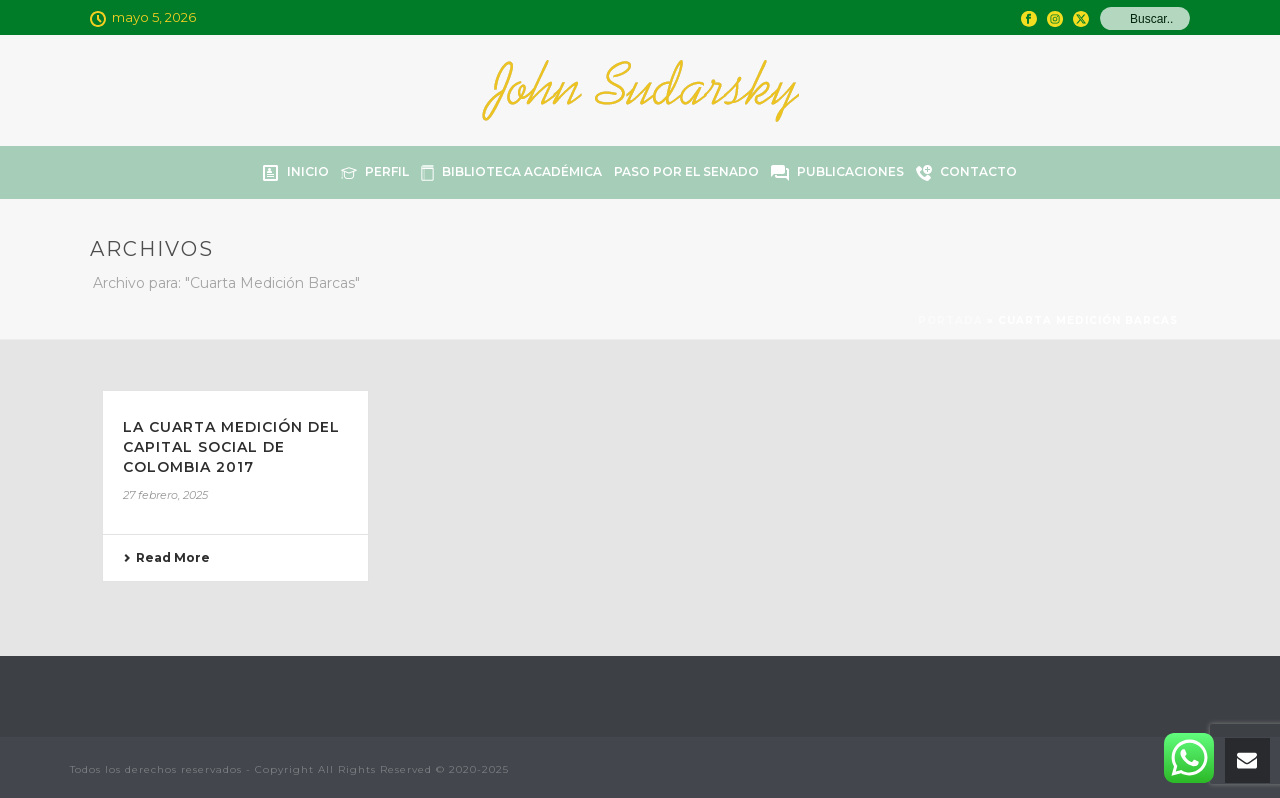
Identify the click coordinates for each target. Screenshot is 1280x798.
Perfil (375, 172)
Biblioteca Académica (511, 172)
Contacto (966, 172)
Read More (166, 557)
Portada (950, 320)
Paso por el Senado (686, 171)
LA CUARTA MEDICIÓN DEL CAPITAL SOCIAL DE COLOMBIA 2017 (231, 447)
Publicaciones (837, 172)
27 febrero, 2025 (165, 495)
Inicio (296, 172)
